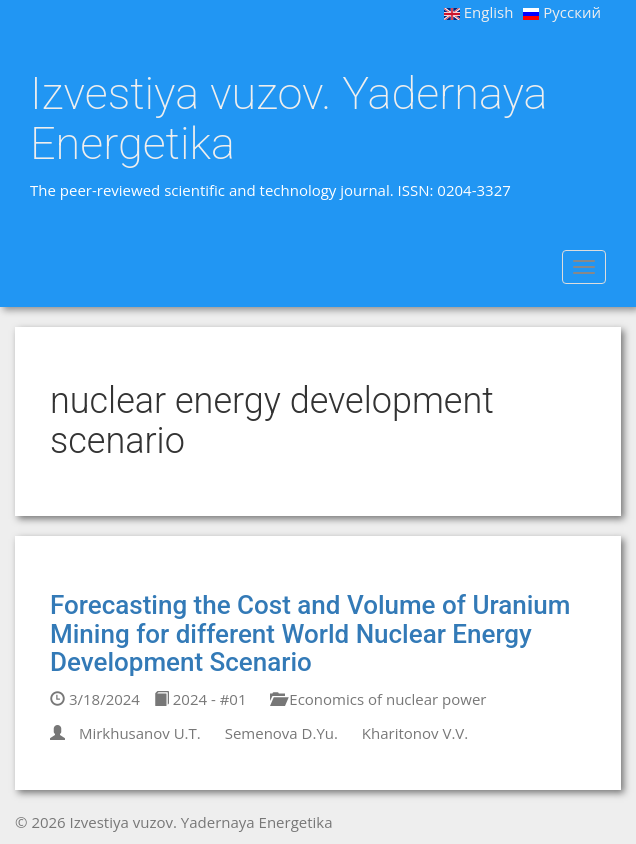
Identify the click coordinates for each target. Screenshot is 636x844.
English (479, 12)
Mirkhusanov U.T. (140, 733)
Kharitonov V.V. (415, 733)
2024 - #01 (200, 699)
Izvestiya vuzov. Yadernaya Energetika (288, 118)
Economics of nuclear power (378, 699)
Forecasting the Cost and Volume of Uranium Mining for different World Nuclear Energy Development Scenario (310, 633)
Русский (562, 12)
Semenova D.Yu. (281, 733)
